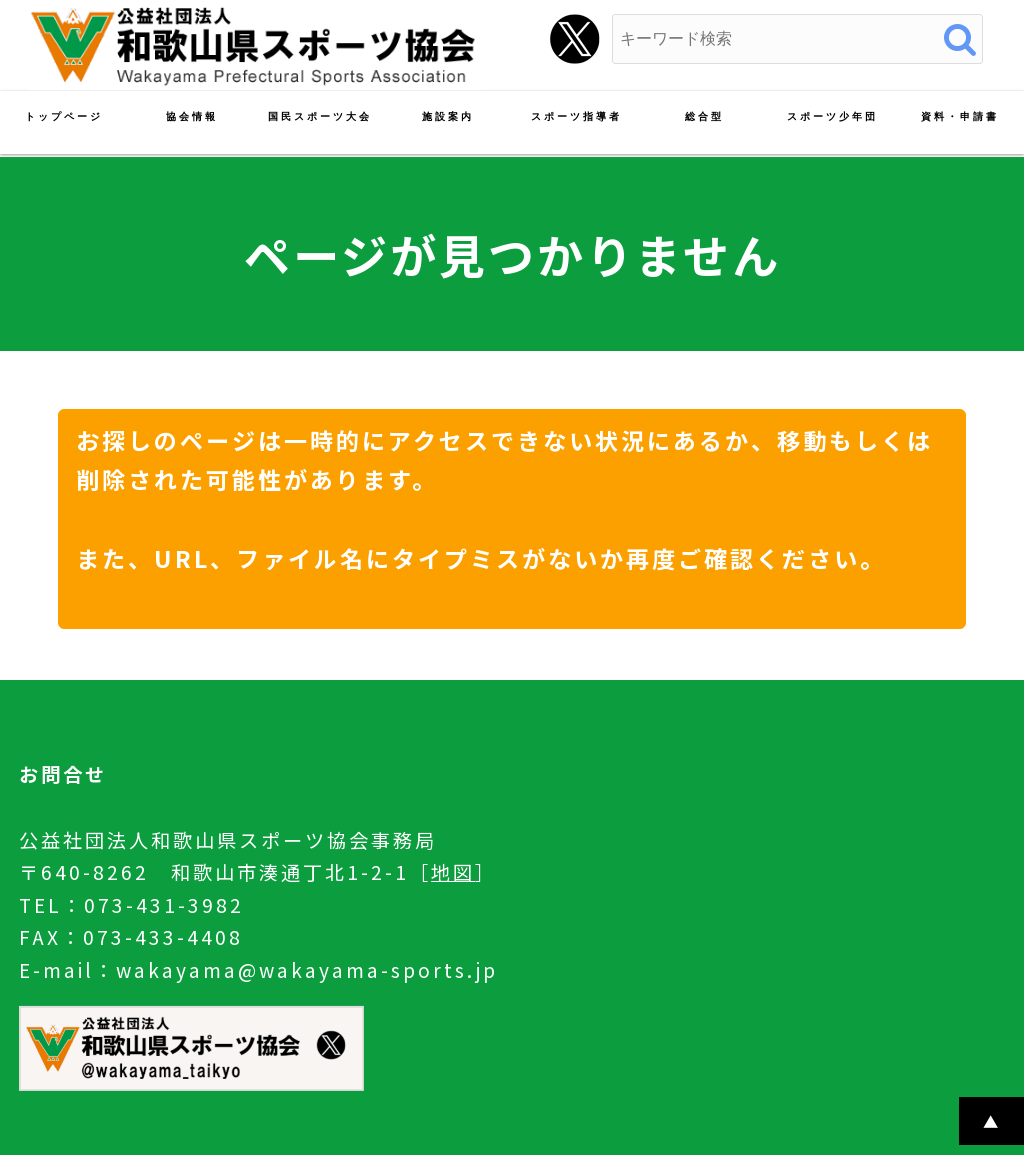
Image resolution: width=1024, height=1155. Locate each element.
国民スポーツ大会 (320, 116)
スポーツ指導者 (576, 116)
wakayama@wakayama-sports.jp (307, 970)
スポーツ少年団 (832, 116)
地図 (453, 872)
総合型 (704, 116)
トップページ (64, 116)
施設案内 (448, 116)
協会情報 (192, 116)
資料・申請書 (960, 116)
